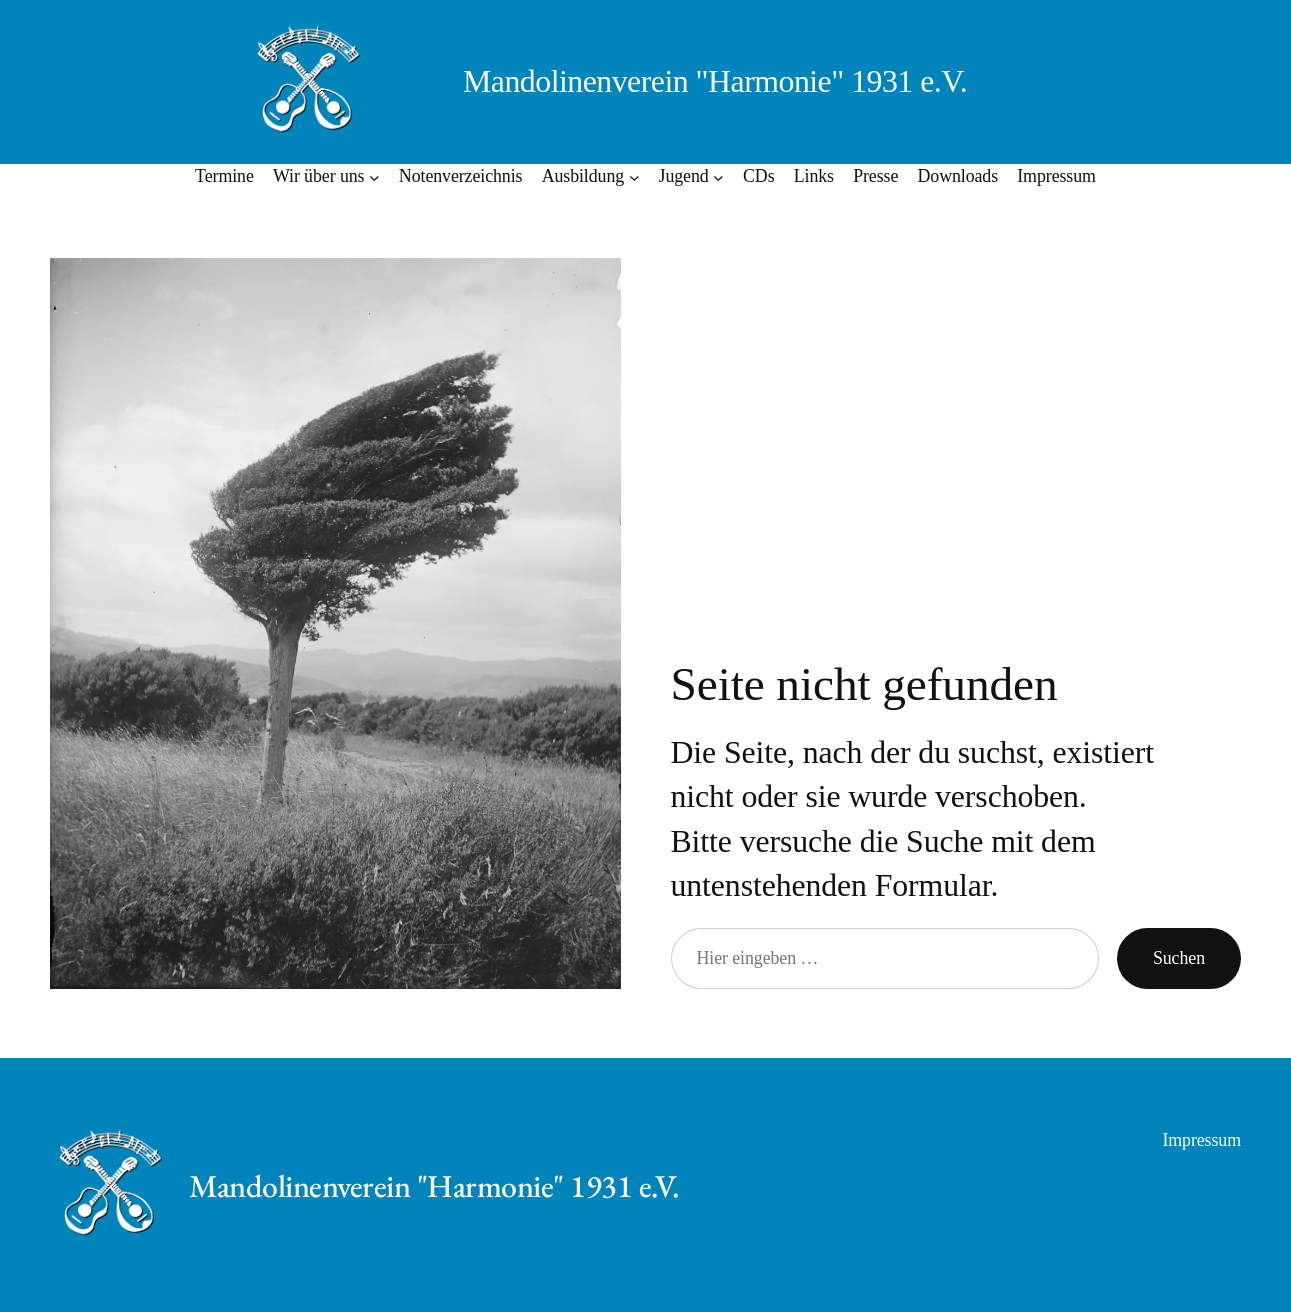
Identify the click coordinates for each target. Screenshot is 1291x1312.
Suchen (1179, 958)
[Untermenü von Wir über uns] (374, 176)
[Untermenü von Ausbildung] (634, 176)
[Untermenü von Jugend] (718, 176)
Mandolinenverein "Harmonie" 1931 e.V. (715, 81)
